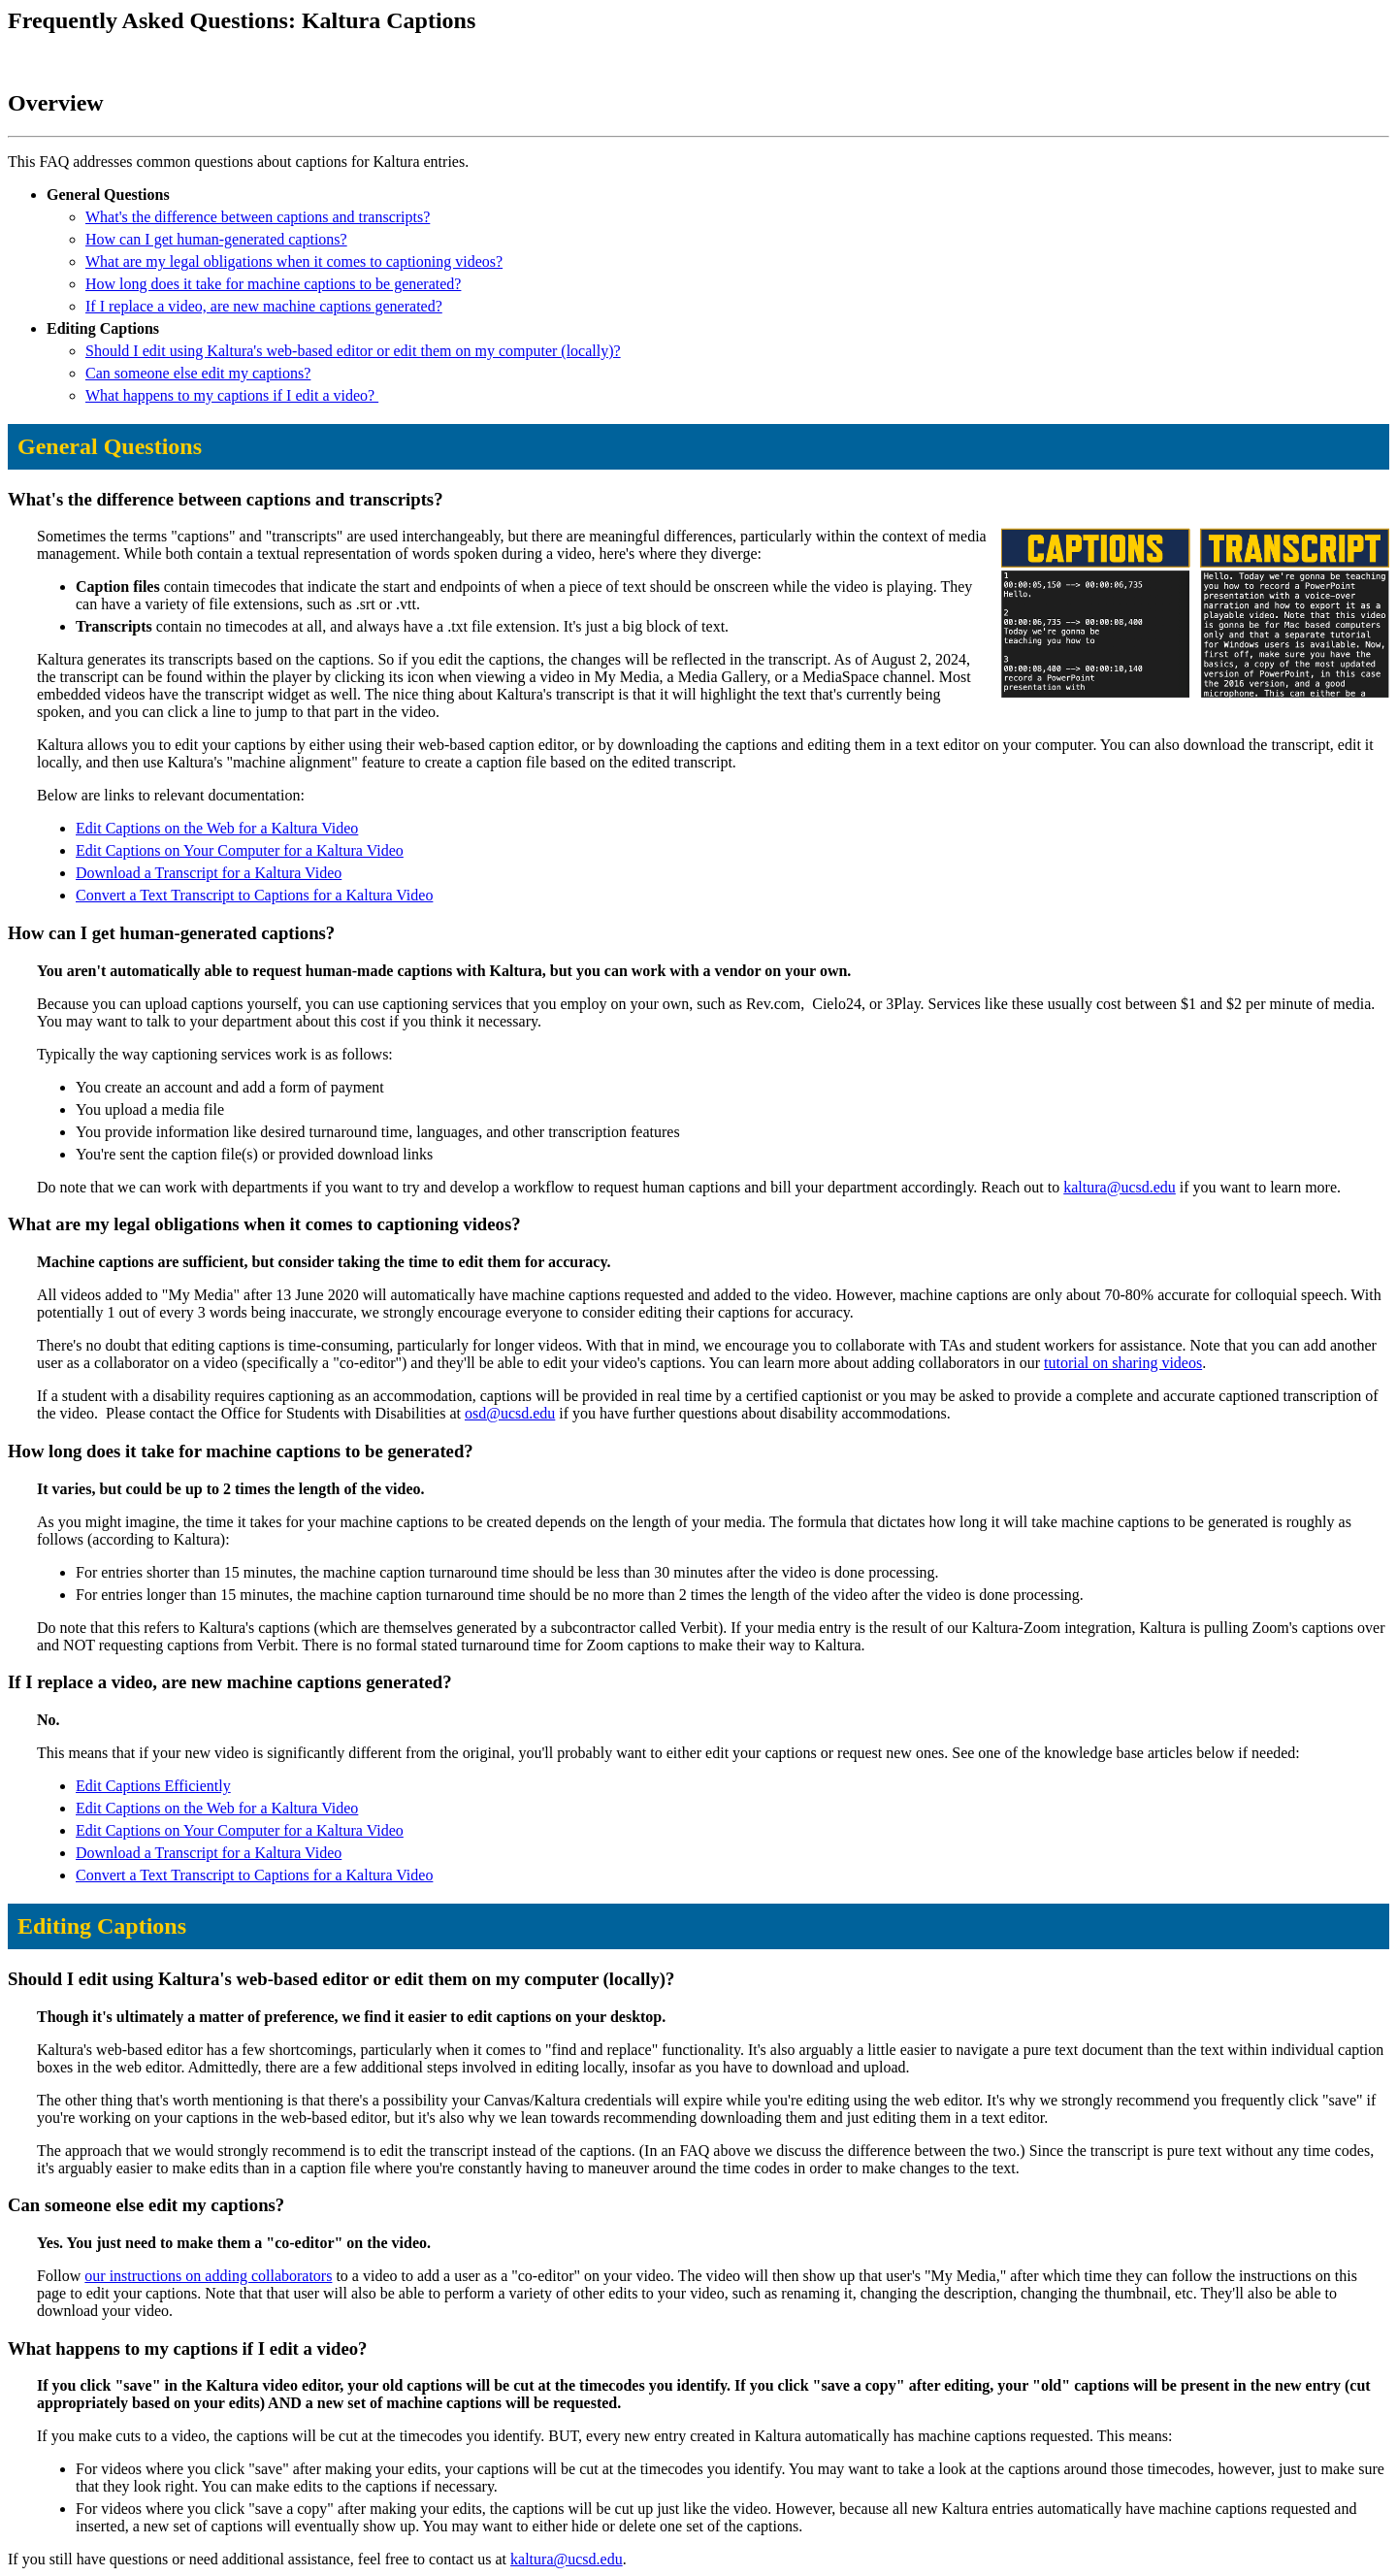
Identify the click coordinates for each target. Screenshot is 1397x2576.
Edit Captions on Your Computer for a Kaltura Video (240, 850)
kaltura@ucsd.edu (1119, 1187)
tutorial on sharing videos (1123, 1362)
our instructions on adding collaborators (208, 2275)
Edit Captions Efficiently (153, 1785)
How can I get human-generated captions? (216, 239)
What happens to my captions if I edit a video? (231, 395)
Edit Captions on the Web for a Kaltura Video (217, 828)
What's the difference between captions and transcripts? (257, 217)
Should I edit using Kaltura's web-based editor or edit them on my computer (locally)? (353, 350)
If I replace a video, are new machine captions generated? (263, 306)
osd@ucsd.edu (510, 1413)
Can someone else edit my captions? (197, 373)
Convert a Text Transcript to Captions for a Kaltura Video (254, 895)
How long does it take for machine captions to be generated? (273, 284)
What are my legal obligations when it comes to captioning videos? (294, 261)
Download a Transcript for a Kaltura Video (208, 872)
